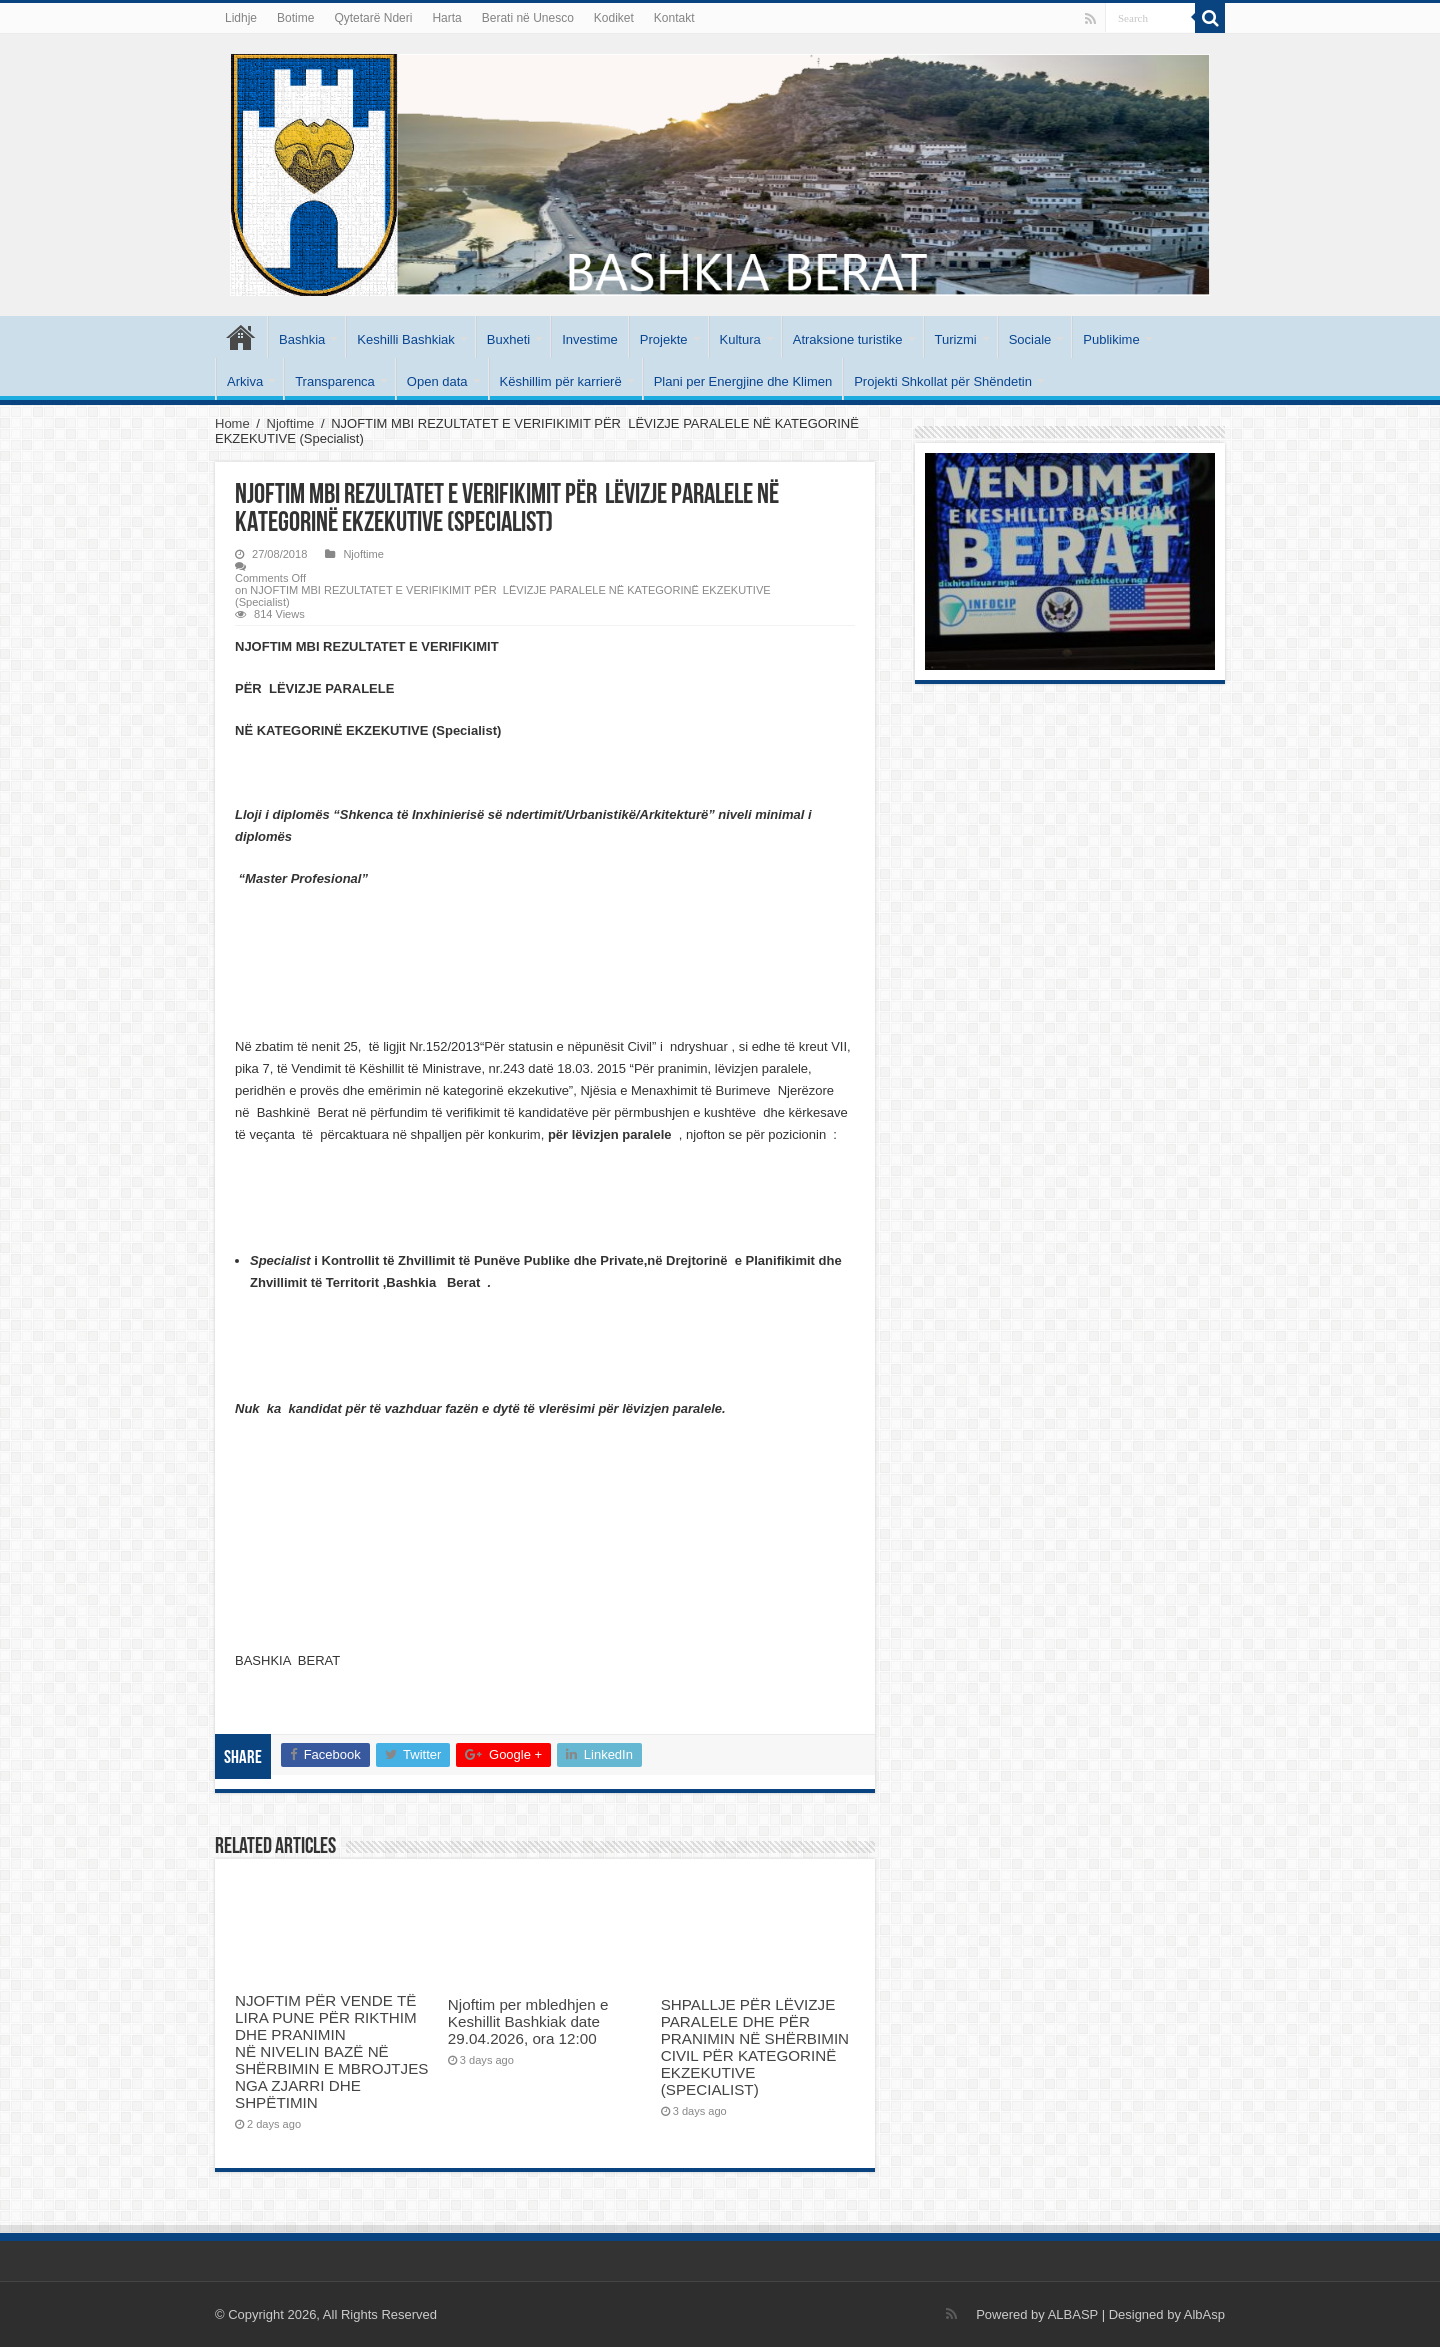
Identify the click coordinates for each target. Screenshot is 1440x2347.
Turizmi (956, 339)
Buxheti (508, 339)
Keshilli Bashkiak (406, 339)
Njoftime (291, 423)
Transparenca (335, 381)
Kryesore (241, 337)
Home (232, 423)
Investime (590, 339)
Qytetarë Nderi (373, 18)
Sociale (1030, 339)
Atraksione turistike (848, 339)
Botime (295, 18)
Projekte (664, 339)
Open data (437, 381)
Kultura (740, 339)
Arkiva (245, 381)
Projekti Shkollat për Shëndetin (943, 381)
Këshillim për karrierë (561, 381)
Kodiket (614, 18)
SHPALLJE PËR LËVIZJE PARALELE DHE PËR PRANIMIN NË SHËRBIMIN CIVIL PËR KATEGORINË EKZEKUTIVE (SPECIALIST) (755, 2047)
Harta (446, 18)
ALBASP (1073, 2314)
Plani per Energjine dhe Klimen (743, 381)
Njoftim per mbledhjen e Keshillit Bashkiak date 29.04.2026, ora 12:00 (528, 2021)
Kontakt (674, 18)
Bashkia (302, 339)
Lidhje (241, 18)
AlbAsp (1204, 2314)
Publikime (1111, 339)
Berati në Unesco (528, 18)
